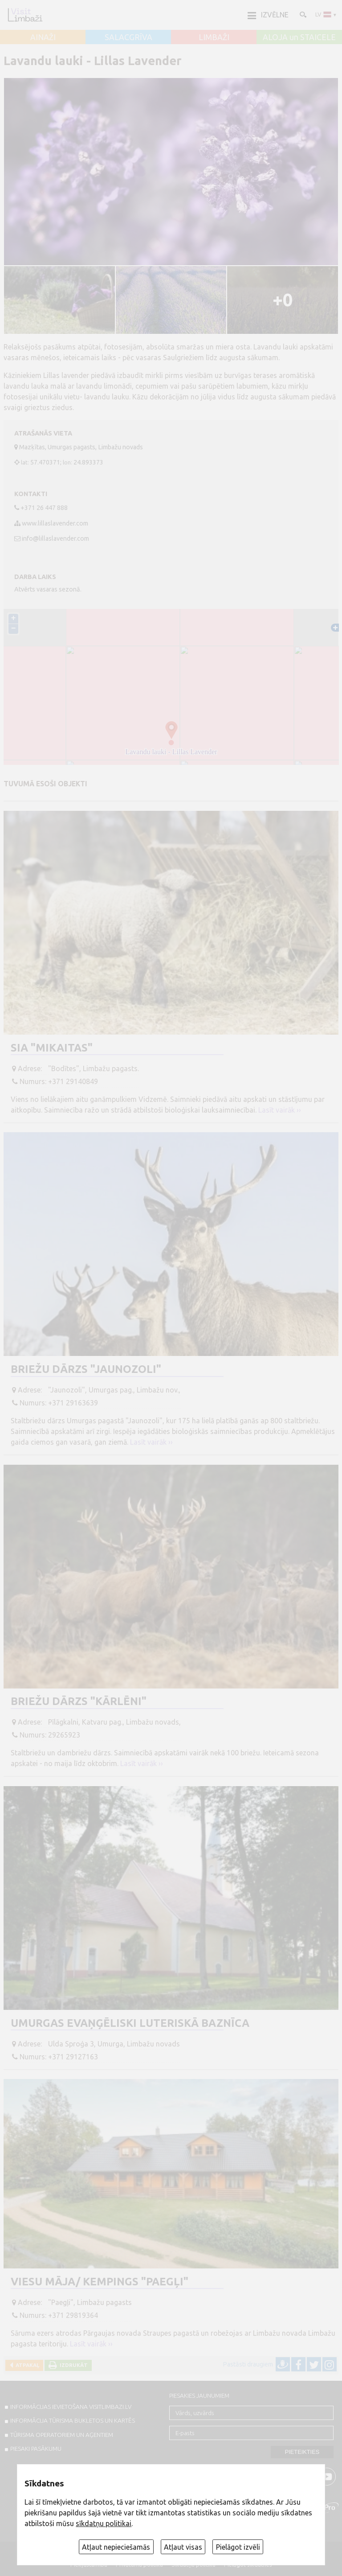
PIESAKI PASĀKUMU (35, 2448)
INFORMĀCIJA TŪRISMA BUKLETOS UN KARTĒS (72, 2420)
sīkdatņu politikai (103, 2523)
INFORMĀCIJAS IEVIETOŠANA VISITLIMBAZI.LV (70, 2406)
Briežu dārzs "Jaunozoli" (86, 1369)
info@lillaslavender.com (55, 538)
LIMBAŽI (214, 37)
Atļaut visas (183, 2547)
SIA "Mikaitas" (52, 1048)
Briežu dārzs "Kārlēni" (79, 1701)
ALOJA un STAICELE (299, 37)
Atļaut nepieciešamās (116, 2547)
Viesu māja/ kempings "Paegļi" (99, 2282)
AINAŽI (43, 37)
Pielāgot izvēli (238, 2547)
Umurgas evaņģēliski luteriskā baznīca (130, 2023)
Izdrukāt (72, 2365)
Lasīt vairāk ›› (279, 1110)
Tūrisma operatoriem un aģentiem (61, 2434)
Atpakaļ (26, 2365)
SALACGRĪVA (128, 37)
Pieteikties (302, 2452)
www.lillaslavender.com (55, 523)
